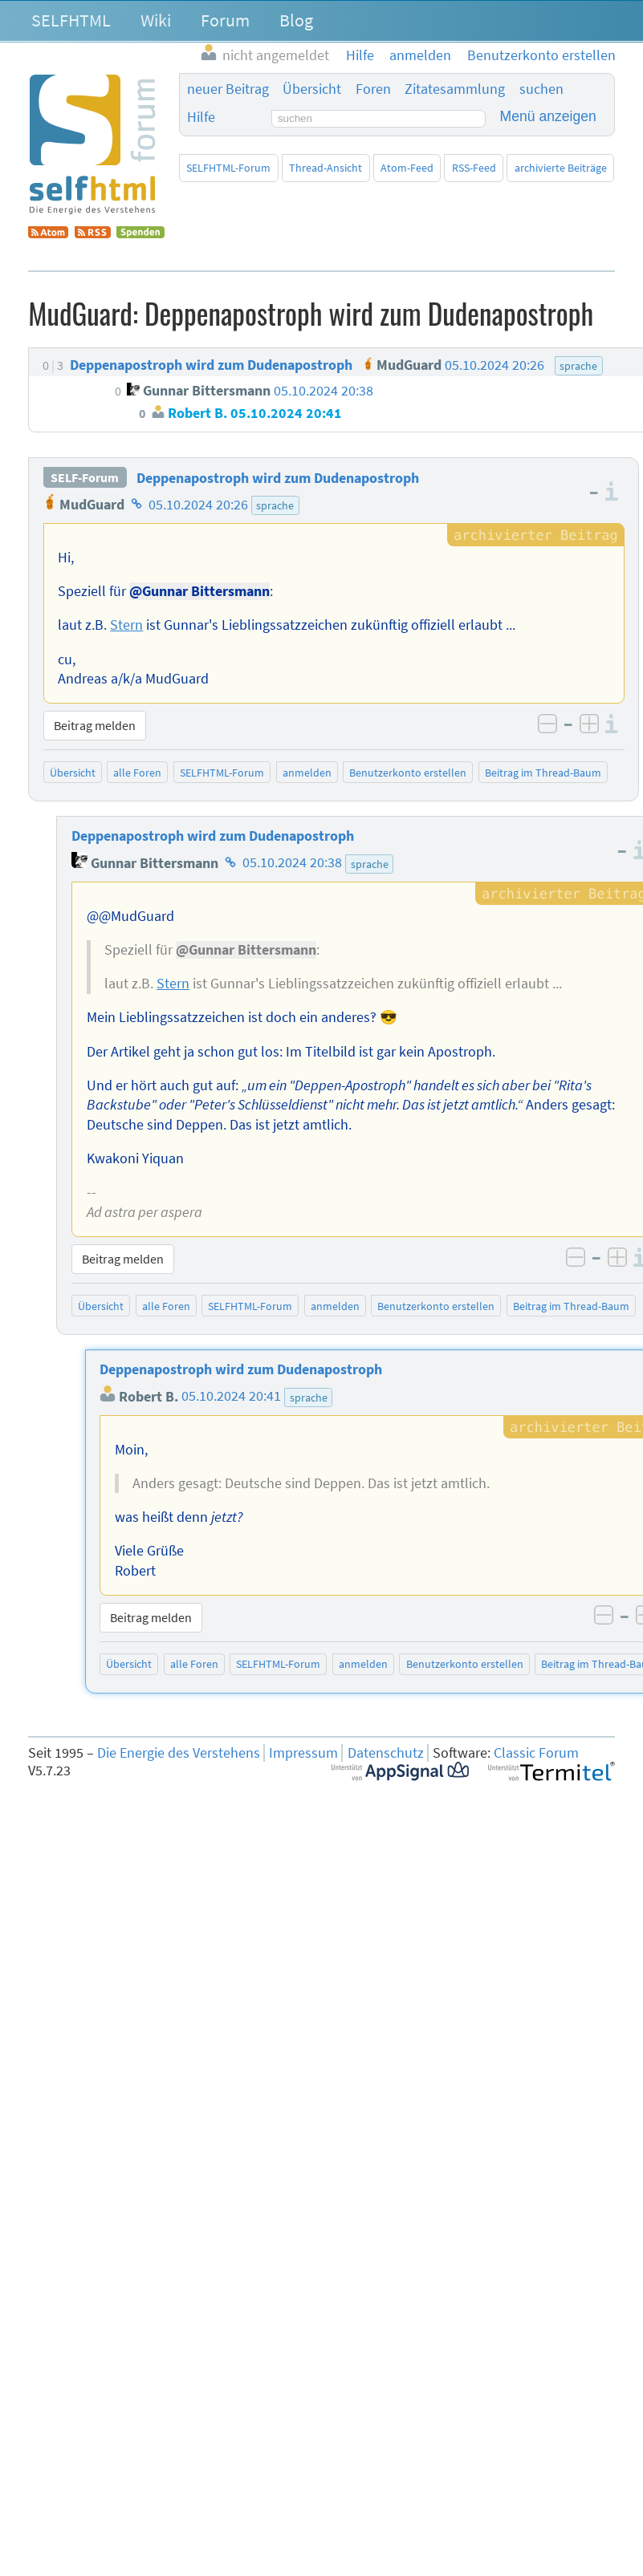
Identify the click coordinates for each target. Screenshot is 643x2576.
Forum (225, 20)
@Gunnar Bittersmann (199, 591)
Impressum (303, 1753)
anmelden (307, 772)
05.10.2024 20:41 (231, 1397)
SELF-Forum (85, 478)
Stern (126, 625)
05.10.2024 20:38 (292, 863)
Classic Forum (536, 1753)
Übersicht (312, 89)
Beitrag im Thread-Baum (543, 772)
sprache (275, 505)
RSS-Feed (474, 167)
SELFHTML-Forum (228, 167)
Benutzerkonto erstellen (407, 772)
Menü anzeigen (548, 116)
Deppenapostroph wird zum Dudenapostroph (277, 478)
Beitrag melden (95, 725)
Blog (296, 20)
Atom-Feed (407, 167)
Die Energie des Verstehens (178, 1753)
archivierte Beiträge (561, 167)
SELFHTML (71, 20)
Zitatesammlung (455, 89)
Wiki (155, 20)
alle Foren (137, 772)
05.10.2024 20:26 (198, 504)
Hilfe (201, 117)
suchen (541, 89)
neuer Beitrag (228, 89)
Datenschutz (386, 1753)
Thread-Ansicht (325, 167)
